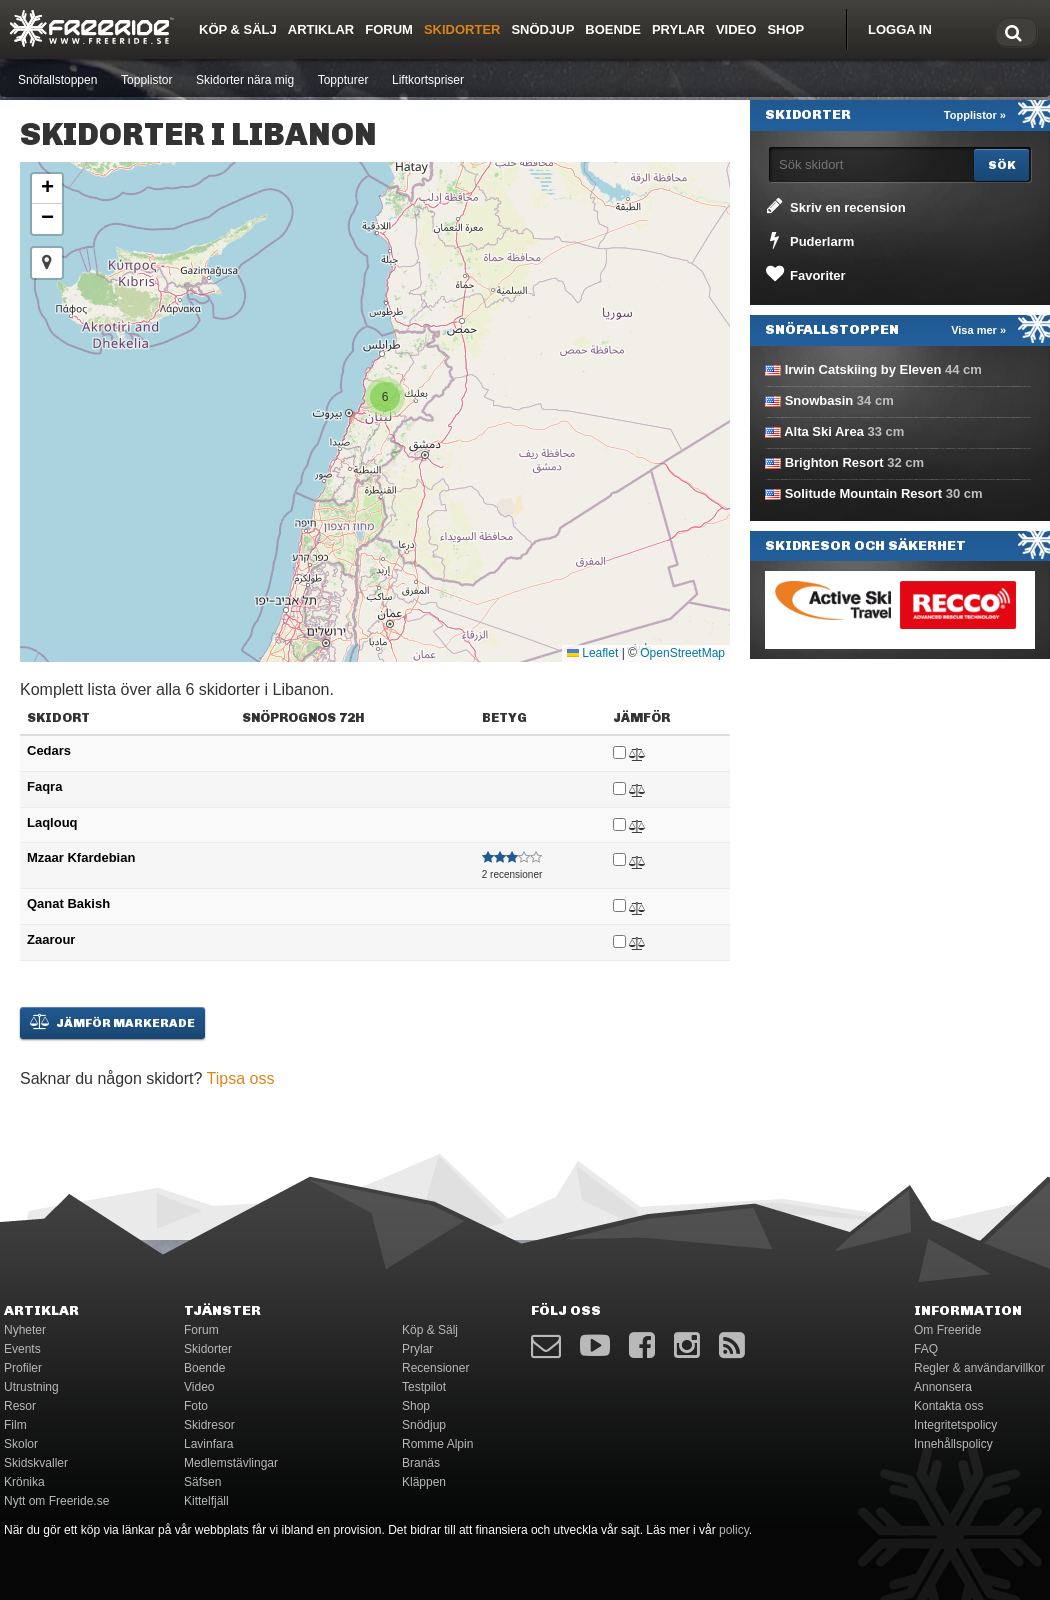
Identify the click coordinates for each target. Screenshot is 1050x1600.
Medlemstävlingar (231, 1463)
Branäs (421, 1463)
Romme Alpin (437, 1444)
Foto (196, 1406)
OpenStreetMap (682, 653)
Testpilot (424, 1387)
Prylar (678, 29)
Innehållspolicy (953, 1444)
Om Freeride (947, 1330)
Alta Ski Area (824, 431)
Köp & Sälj (238, 29)
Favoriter (804, 274)
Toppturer (343, 80)
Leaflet (592, 653)
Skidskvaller (36, 1463)
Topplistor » (975, 115)
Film (15, 1425)
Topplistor (146, 80)
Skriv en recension (834, 206)
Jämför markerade (112, 1022)
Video (736, 29)
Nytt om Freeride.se (56, 1501)
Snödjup (542, 29)
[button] (385, 397)
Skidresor (209, 1425)
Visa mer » (978, 330)
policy (734, 1530)
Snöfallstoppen (57, 80)
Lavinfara (208, 1444)
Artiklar (321, 29)
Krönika (24, 1482)
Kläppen (424, 1482)
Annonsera (943, 1387)
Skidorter (462, 29)
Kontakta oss (948, 1406)
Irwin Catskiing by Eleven (863, 369)
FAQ (926, 1349)
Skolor (21, 1444)
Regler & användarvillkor (979, 1368)
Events (22, 1349)
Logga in (900, 29)
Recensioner (435, 1368)
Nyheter (25, 1330)
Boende (613, 29)
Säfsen (202, 1482)
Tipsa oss (241, 1078)
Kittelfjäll (206, 1501)
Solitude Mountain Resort (863, 493)
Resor (20, 1406)
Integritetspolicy (955, 1425)
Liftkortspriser (428, 80)
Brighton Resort (834, 462)
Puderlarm (808, 240)
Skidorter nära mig (245, 80)
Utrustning (31, 1387)
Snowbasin (819, 400)
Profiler (23, 1368)
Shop (785, 29)
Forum (389, 29)
